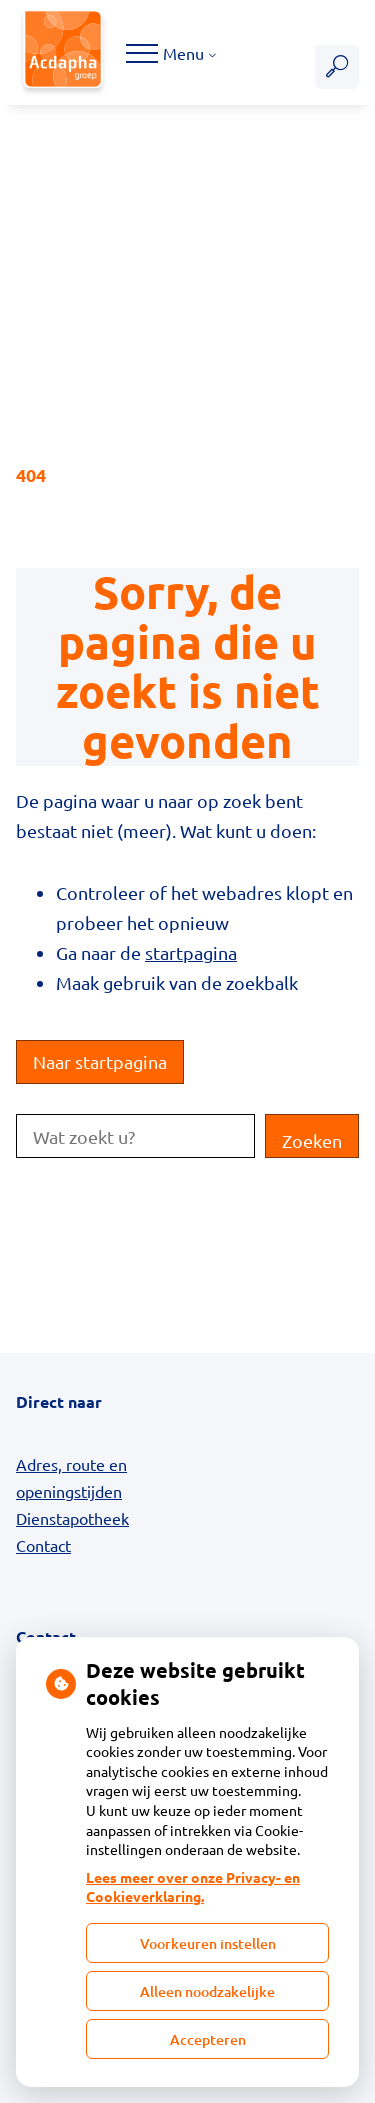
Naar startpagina (100, 1061)
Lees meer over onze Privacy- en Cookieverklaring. (193, 1887)
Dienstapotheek (72, 1518)
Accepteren (208, 2039)
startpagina (191, 952)
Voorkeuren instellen (208, 1943)
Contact (43, 1545)
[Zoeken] (337, 67)
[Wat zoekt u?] (135, 1136)
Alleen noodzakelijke (207, 1991)
